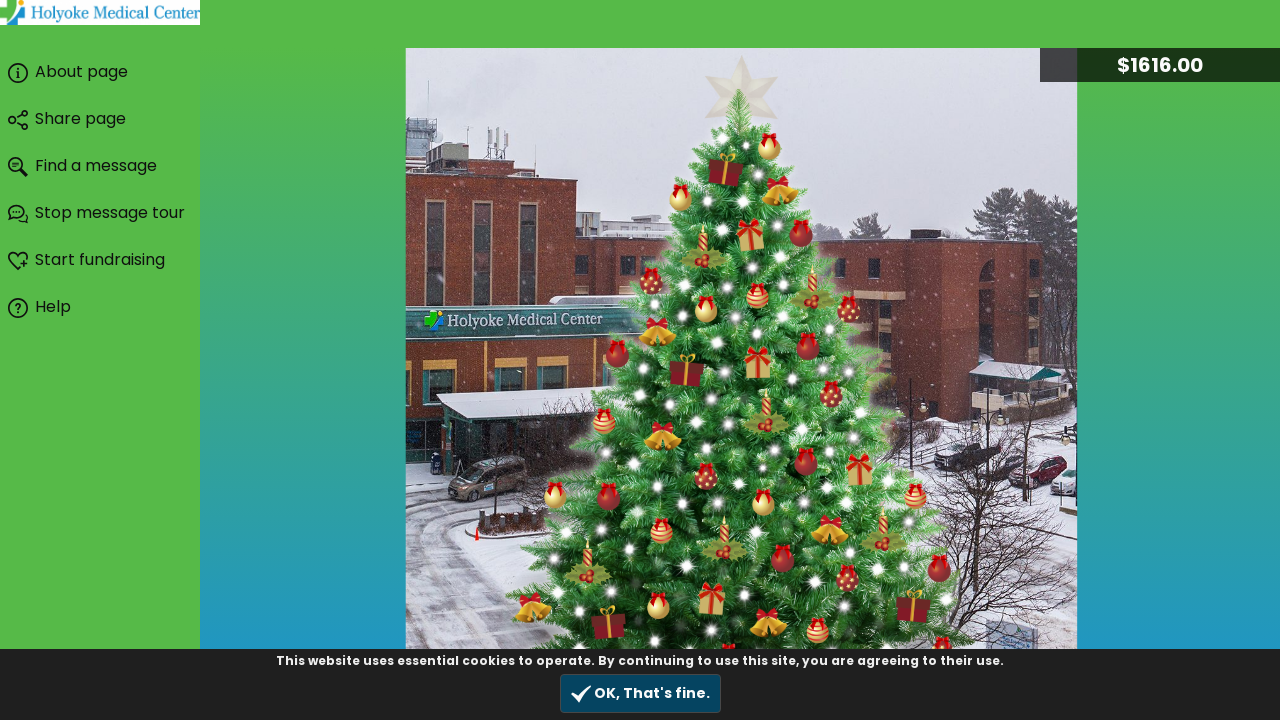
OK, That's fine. (640, 693)
